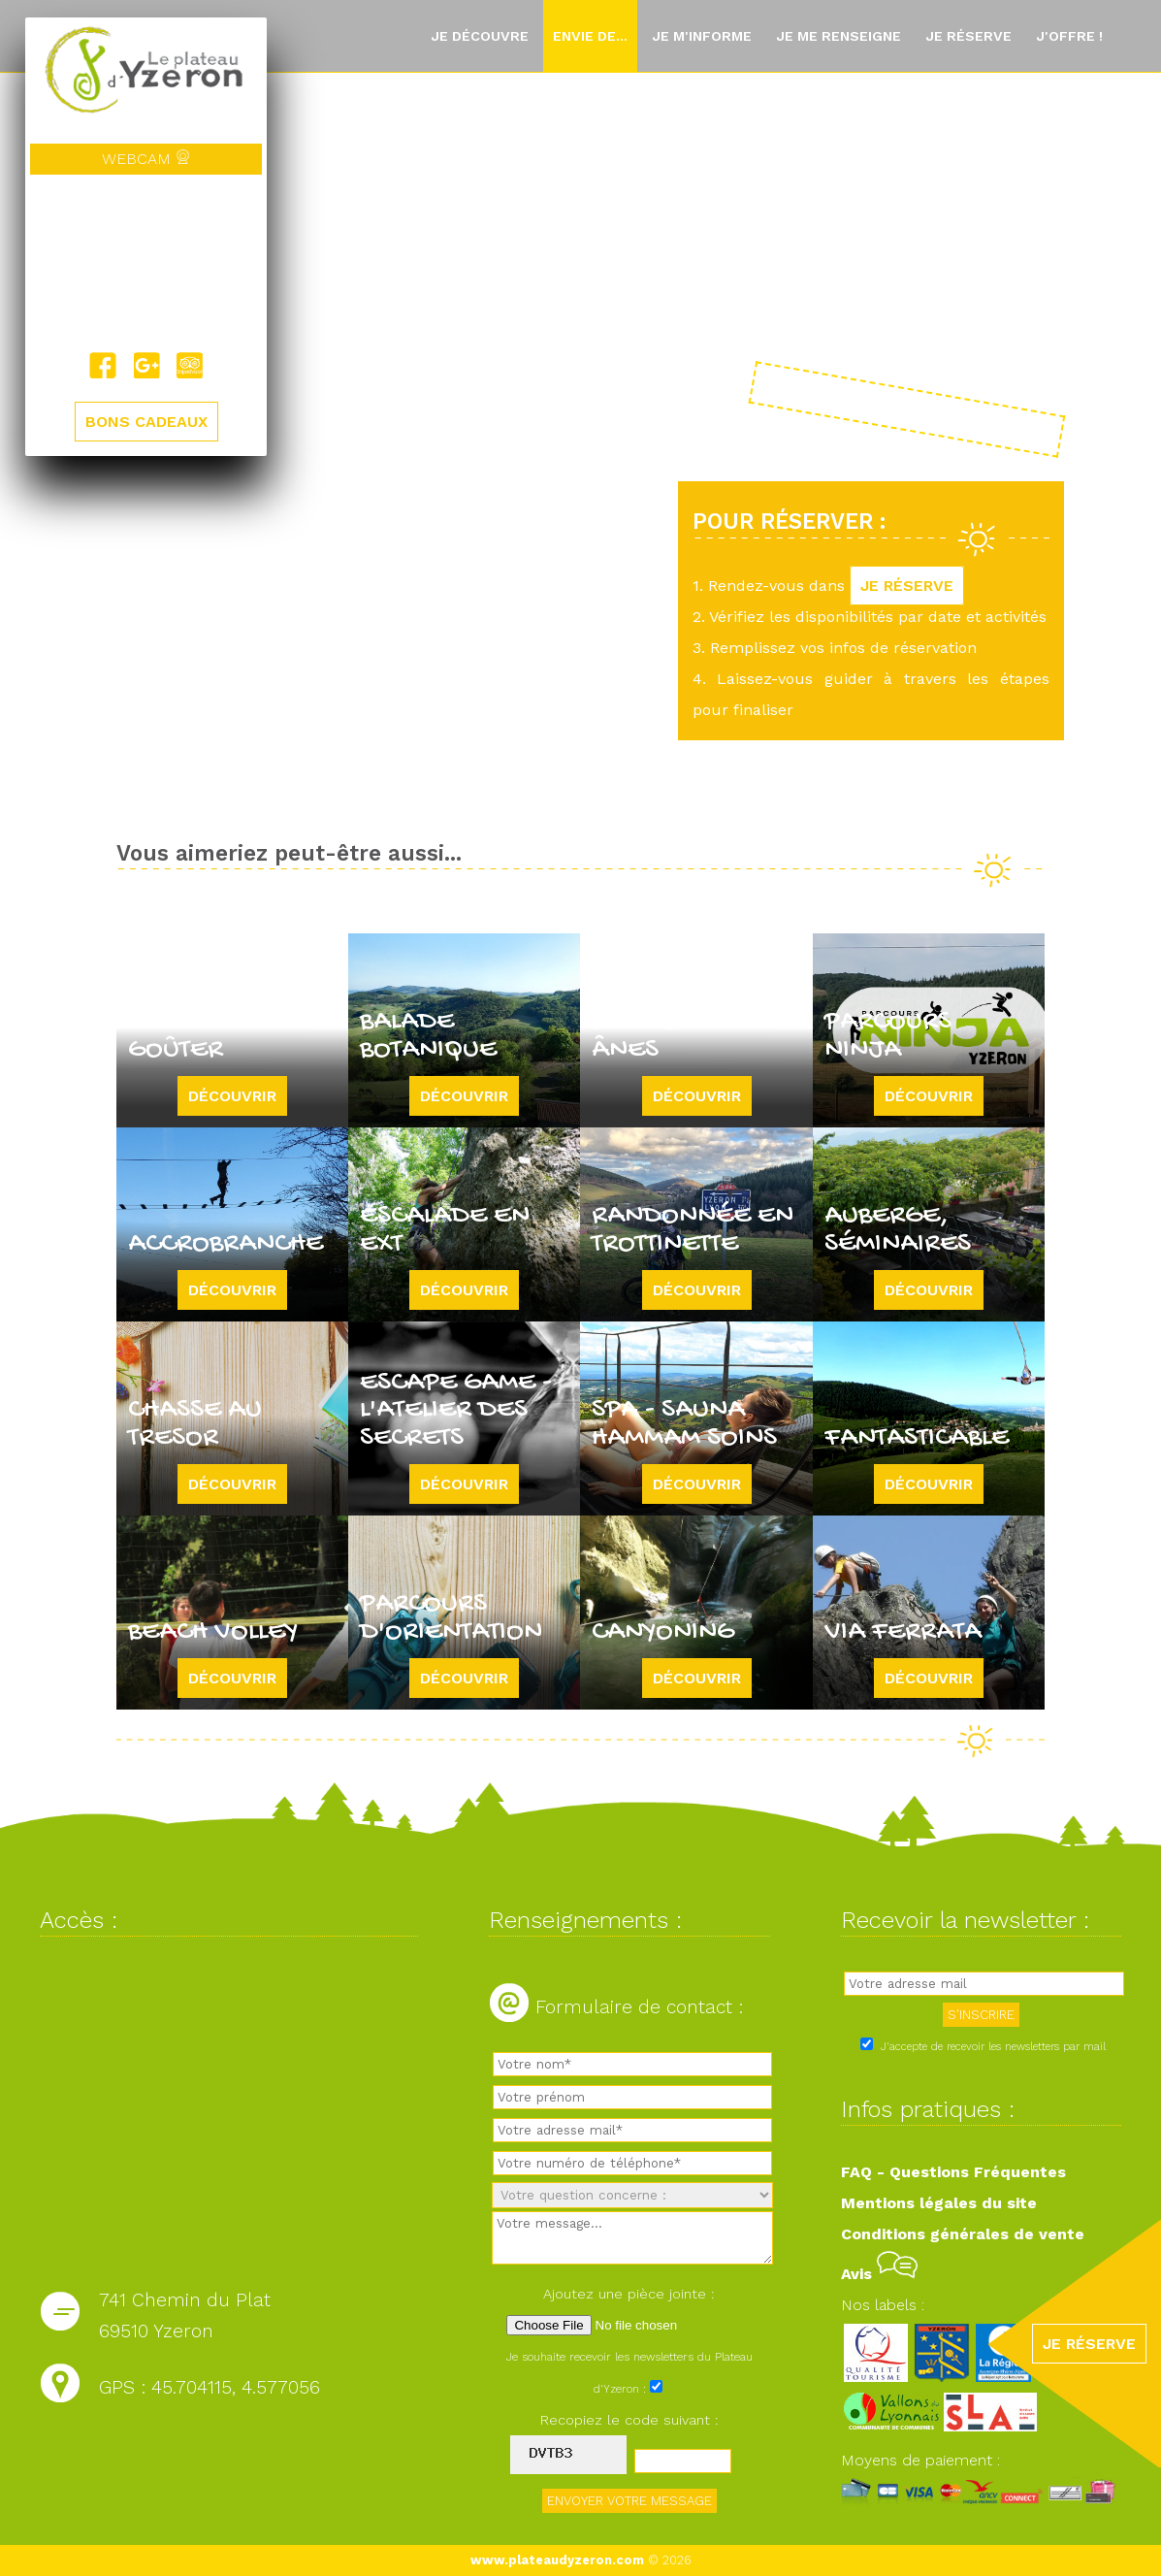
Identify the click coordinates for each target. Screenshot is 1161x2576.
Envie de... (590, 36)
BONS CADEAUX (146, 421)
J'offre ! (1069, 36)
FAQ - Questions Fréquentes (953, 2172)
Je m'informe (702, 36)
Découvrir (232, 1096)
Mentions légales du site (939, 2203)
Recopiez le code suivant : (629, 2420)
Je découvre (480, 36)
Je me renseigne (838, 36)
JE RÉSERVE (906, 585)
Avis (879, 2274)
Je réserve (968, 36)
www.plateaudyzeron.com (557, 2560)
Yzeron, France (146, 263)
